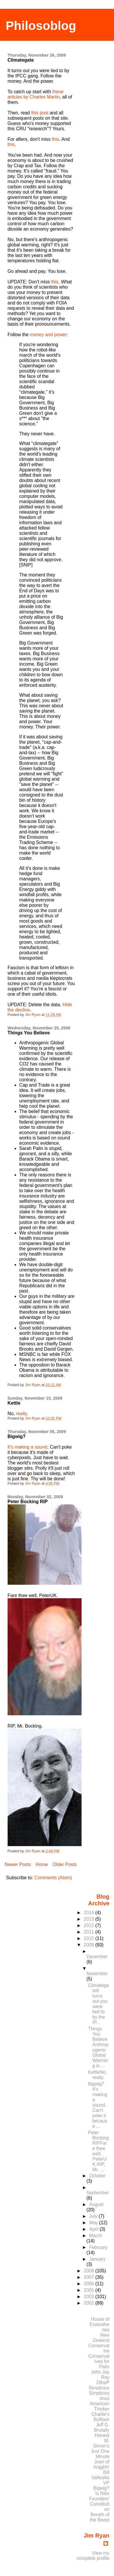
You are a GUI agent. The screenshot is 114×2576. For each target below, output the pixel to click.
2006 (89, 2283)
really (21, 1413)
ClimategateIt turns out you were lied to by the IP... (98, 2004)
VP (106, 2482)
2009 (89, 1944)
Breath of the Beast (99, 2517)
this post (40, 112)
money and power (48, 334)
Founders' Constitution (99, 2504)
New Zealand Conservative (98, 2343)
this (55, 139)
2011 (89, 1931)
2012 (89, 1925)
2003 (89, 2296)
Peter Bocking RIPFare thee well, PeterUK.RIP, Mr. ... (98, 2151)
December (97, 1956)
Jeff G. (102, 2424)
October (97, 2175)
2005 (89, 2290)
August (96, 2204)
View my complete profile (93, 2555)
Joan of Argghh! (101, 2464)
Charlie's (100, 2414)
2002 (89, 2303)
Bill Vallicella (100, 2475)
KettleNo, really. (97, 2075)
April (94, 2229)
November (97, 1973)
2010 (89, 1938)
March (95, 2235)
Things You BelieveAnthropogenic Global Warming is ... (98, 2047)
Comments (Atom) (53, 1877)
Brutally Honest (101, 2433)
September (98, 2192)
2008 (89, 2270)
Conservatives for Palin (98, 2361)
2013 (89, 1919)
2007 (89, 2277)
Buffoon (101, 2419)
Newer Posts (18, 1864)
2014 (89, 1912)
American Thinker (99, 2406)
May (94, 2222)
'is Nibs (102, 2493)
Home (42, 1864)
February (98, 2247)
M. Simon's (101, 2443)
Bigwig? (101, 2488)
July (94, 2216)
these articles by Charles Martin (36, 94)
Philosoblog (41, 26)
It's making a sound (27, 1447)
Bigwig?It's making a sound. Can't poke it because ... (97, 2105)
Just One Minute (100, 2454)
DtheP (102, 2382)
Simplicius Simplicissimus (99, 2393)
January (97, 2259)
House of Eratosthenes (100, 2324)
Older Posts (65, 1864)
